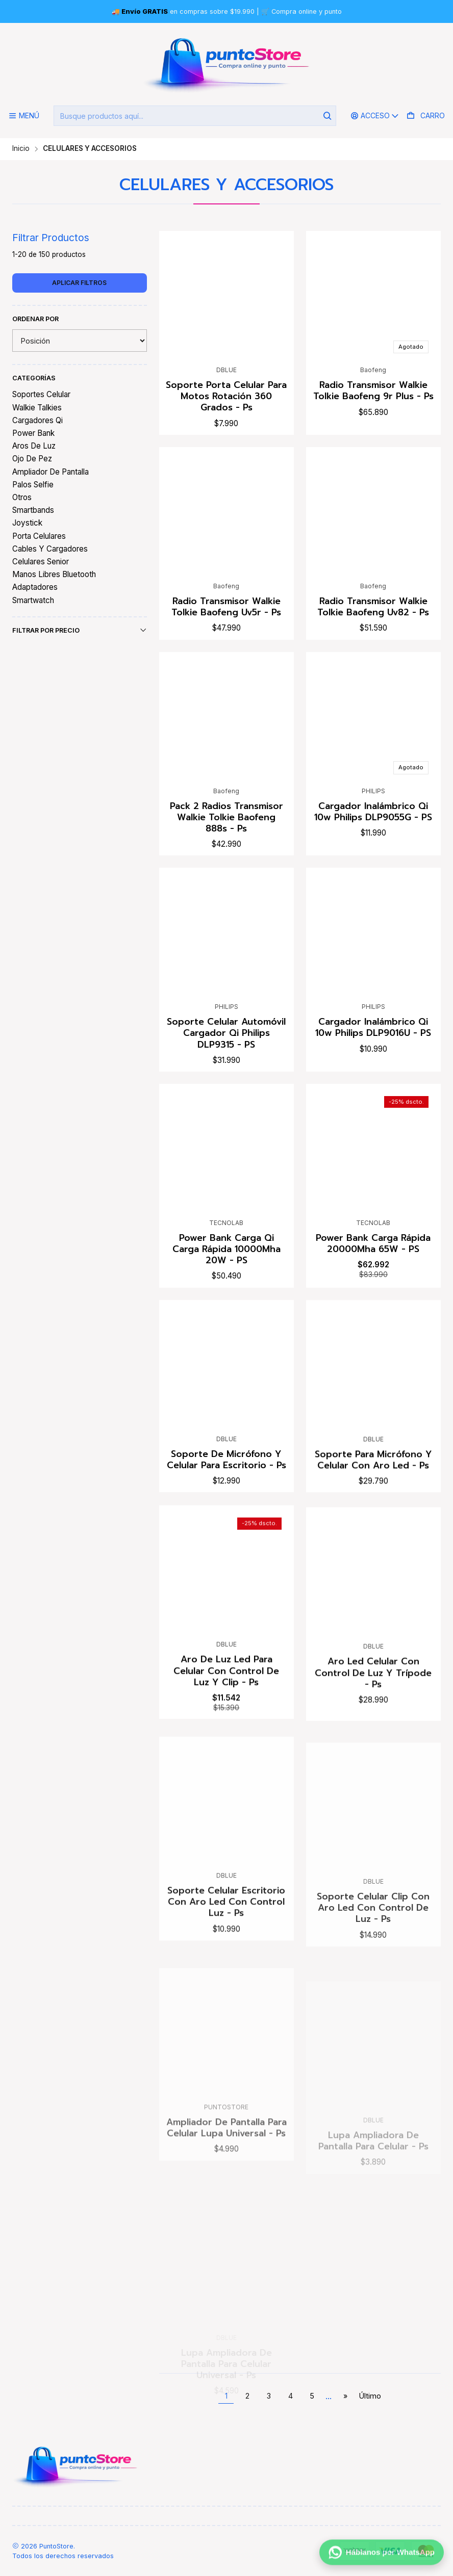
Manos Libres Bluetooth (54, 574)
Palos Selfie (33, 484)
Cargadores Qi (37, 420)
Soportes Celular (41, 394)
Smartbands (33, 510)
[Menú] (23, 116)
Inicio (21, 148)
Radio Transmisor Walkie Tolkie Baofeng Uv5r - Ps (226, 636)
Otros (22, 497)
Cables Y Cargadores (50, 549)
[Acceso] (374, 116)
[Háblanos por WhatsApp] (381, 2554)
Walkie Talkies (37, 407)
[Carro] (426, 116)
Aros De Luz (34, 446)
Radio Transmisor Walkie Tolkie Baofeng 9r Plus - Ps (373, 390)
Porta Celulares (39, 536)
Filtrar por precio (79, 630)
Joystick (27, 523)
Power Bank (33, 433)
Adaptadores (35, 587)
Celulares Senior (40, 561)
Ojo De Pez (32, 458)
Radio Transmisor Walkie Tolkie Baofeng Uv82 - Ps (373, 650)
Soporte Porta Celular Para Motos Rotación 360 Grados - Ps (226, 396)
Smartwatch (33, 600)
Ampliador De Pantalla (50, 472)
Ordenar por (35, 319)
